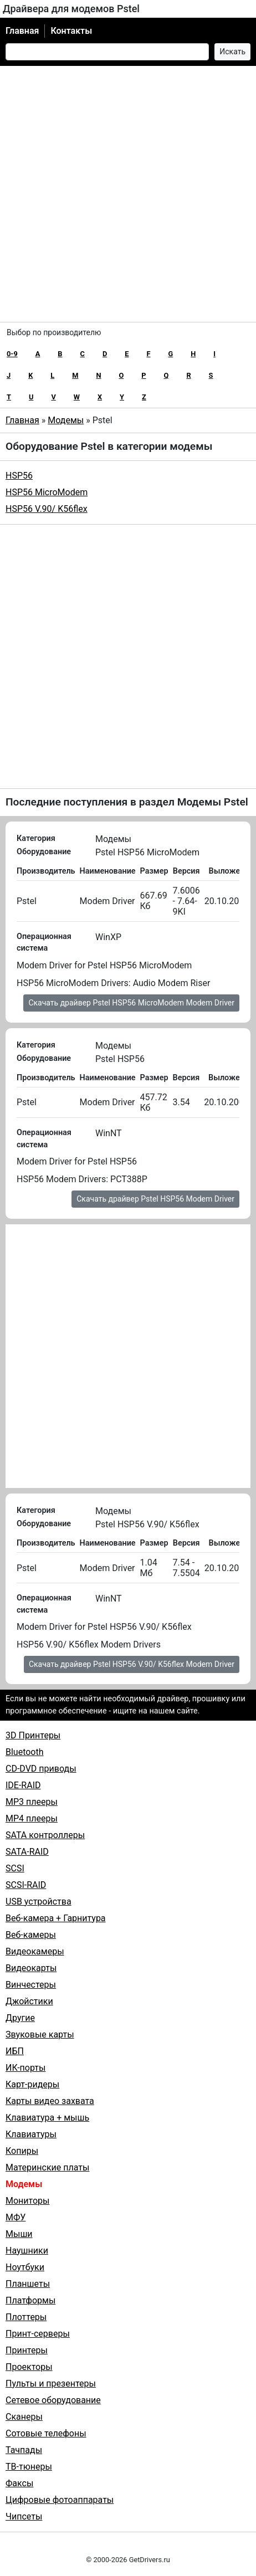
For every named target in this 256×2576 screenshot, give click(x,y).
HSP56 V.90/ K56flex (47, 509)
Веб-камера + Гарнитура (56, 1918)
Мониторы (27, 2200)
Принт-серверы (38, 2333)
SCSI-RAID (26, 1885)
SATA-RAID (27, 1851)
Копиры (22, 2151)
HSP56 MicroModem (47, 492)
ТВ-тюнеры (29, 2466)
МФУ (15, 2217)
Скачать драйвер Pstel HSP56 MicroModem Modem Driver (131, 1002)
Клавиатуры (31, 2134)
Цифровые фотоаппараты (60, 2500)
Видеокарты (31, 1968)
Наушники (27, 2250)
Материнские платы (47, 2167)
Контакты (71, 30)
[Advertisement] (128, 194)
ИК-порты (25, 2067)
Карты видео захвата (50, 2101)
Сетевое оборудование (53, 2400)
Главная (22, 30)
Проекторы (29, 2367)
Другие (20, 2018)
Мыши (19, 2234)
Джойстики (29, 2001)
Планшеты (28, 2284)
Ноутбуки (25, 2267)
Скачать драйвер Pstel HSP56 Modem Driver (155, 1198)
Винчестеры (31, 1984)
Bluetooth (25, 1752)
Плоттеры (26, 2317)
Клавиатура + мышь (47, 2117)
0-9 (12, 354)
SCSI (15, 1868)
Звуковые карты (40, 2034)
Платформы (30, 2300)
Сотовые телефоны (46, 2433)
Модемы (66, 420)
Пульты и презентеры (51, 2383)
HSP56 (19, 475)
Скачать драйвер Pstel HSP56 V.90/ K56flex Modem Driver (131, 1664)
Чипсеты (24, 2516)
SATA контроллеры (45, 1835)
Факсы (19, 2483)
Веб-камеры (31, 1935)
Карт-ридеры (32, 2084)
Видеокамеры (35, 1951)
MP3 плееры (32, 1802)
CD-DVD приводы (41, 1768)
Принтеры (27, 2350)
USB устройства (38, 1901)
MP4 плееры (32, 1818)
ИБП (15, 2051)
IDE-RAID (23, 1785)
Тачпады (24, 2450)
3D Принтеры (33, 1735)
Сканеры (24, 2416)
